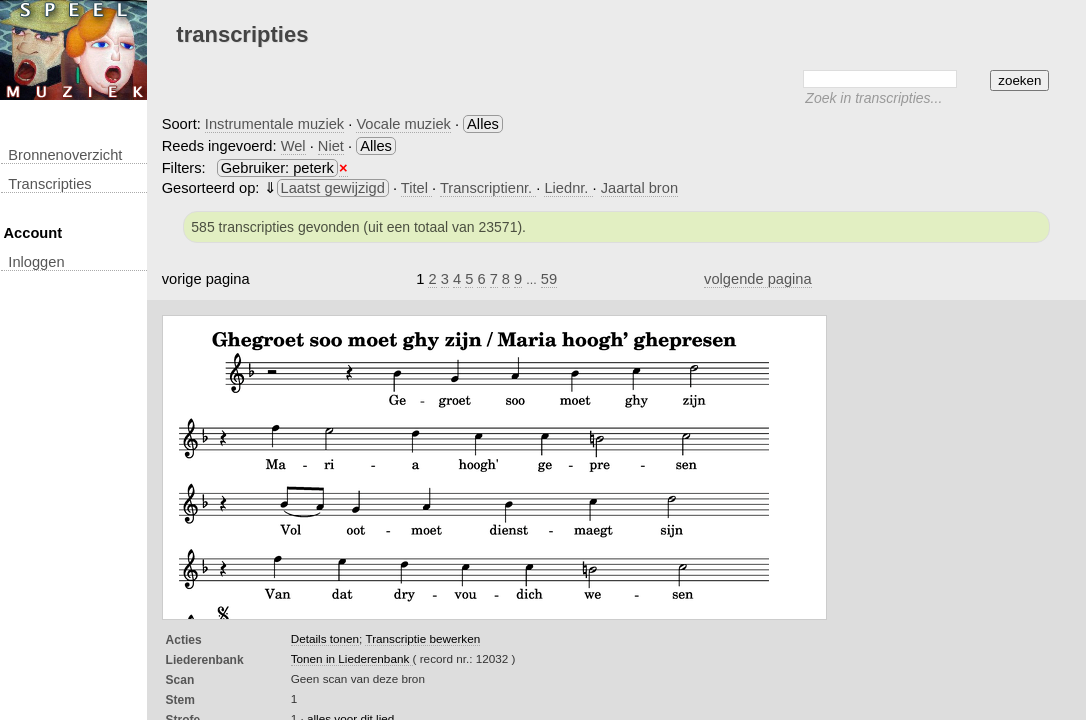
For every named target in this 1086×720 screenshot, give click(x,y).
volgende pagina (758, 279)
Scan (180, 680)
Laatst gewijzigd (333, 188)
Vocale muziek (403, 124)
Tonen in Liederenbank (352, 658)
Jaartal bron (639, 188)
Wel (293, 146)
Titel (416, 188)
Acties (184, 640)
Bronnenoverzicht (65, 155)
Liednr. (568, 188)
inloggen (36, 262)
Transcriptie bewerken (422, 638)
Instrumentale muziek (274, 124)
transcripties (49, 184)
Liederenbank (205, 660)
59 (549, 279)
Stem (180, 700)
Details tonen (325, 638)
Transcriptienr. (488, 188)
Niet (331, 146)
